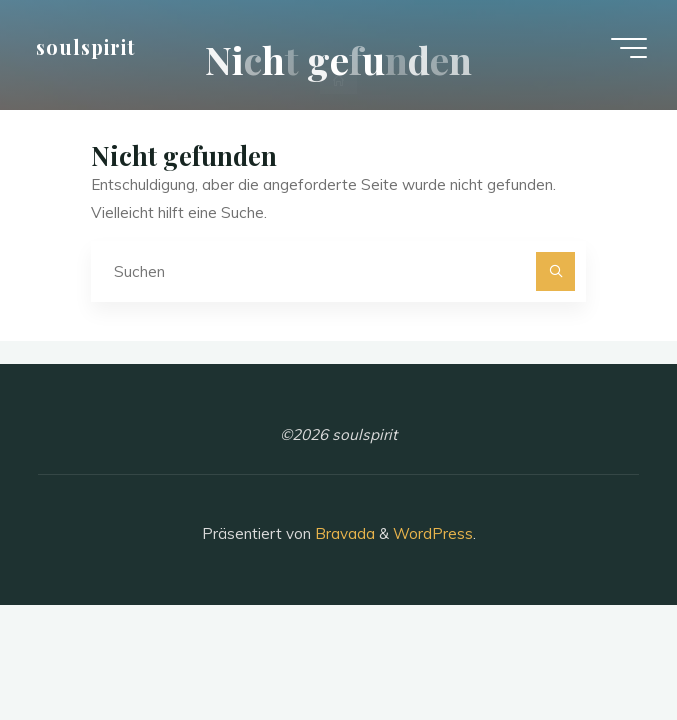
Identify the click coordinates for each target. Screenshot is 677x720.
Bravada (343, 533)
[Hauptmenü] (629, 48)
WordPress (433, 533)
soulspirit (85, 47)
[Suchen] (556, 272)
